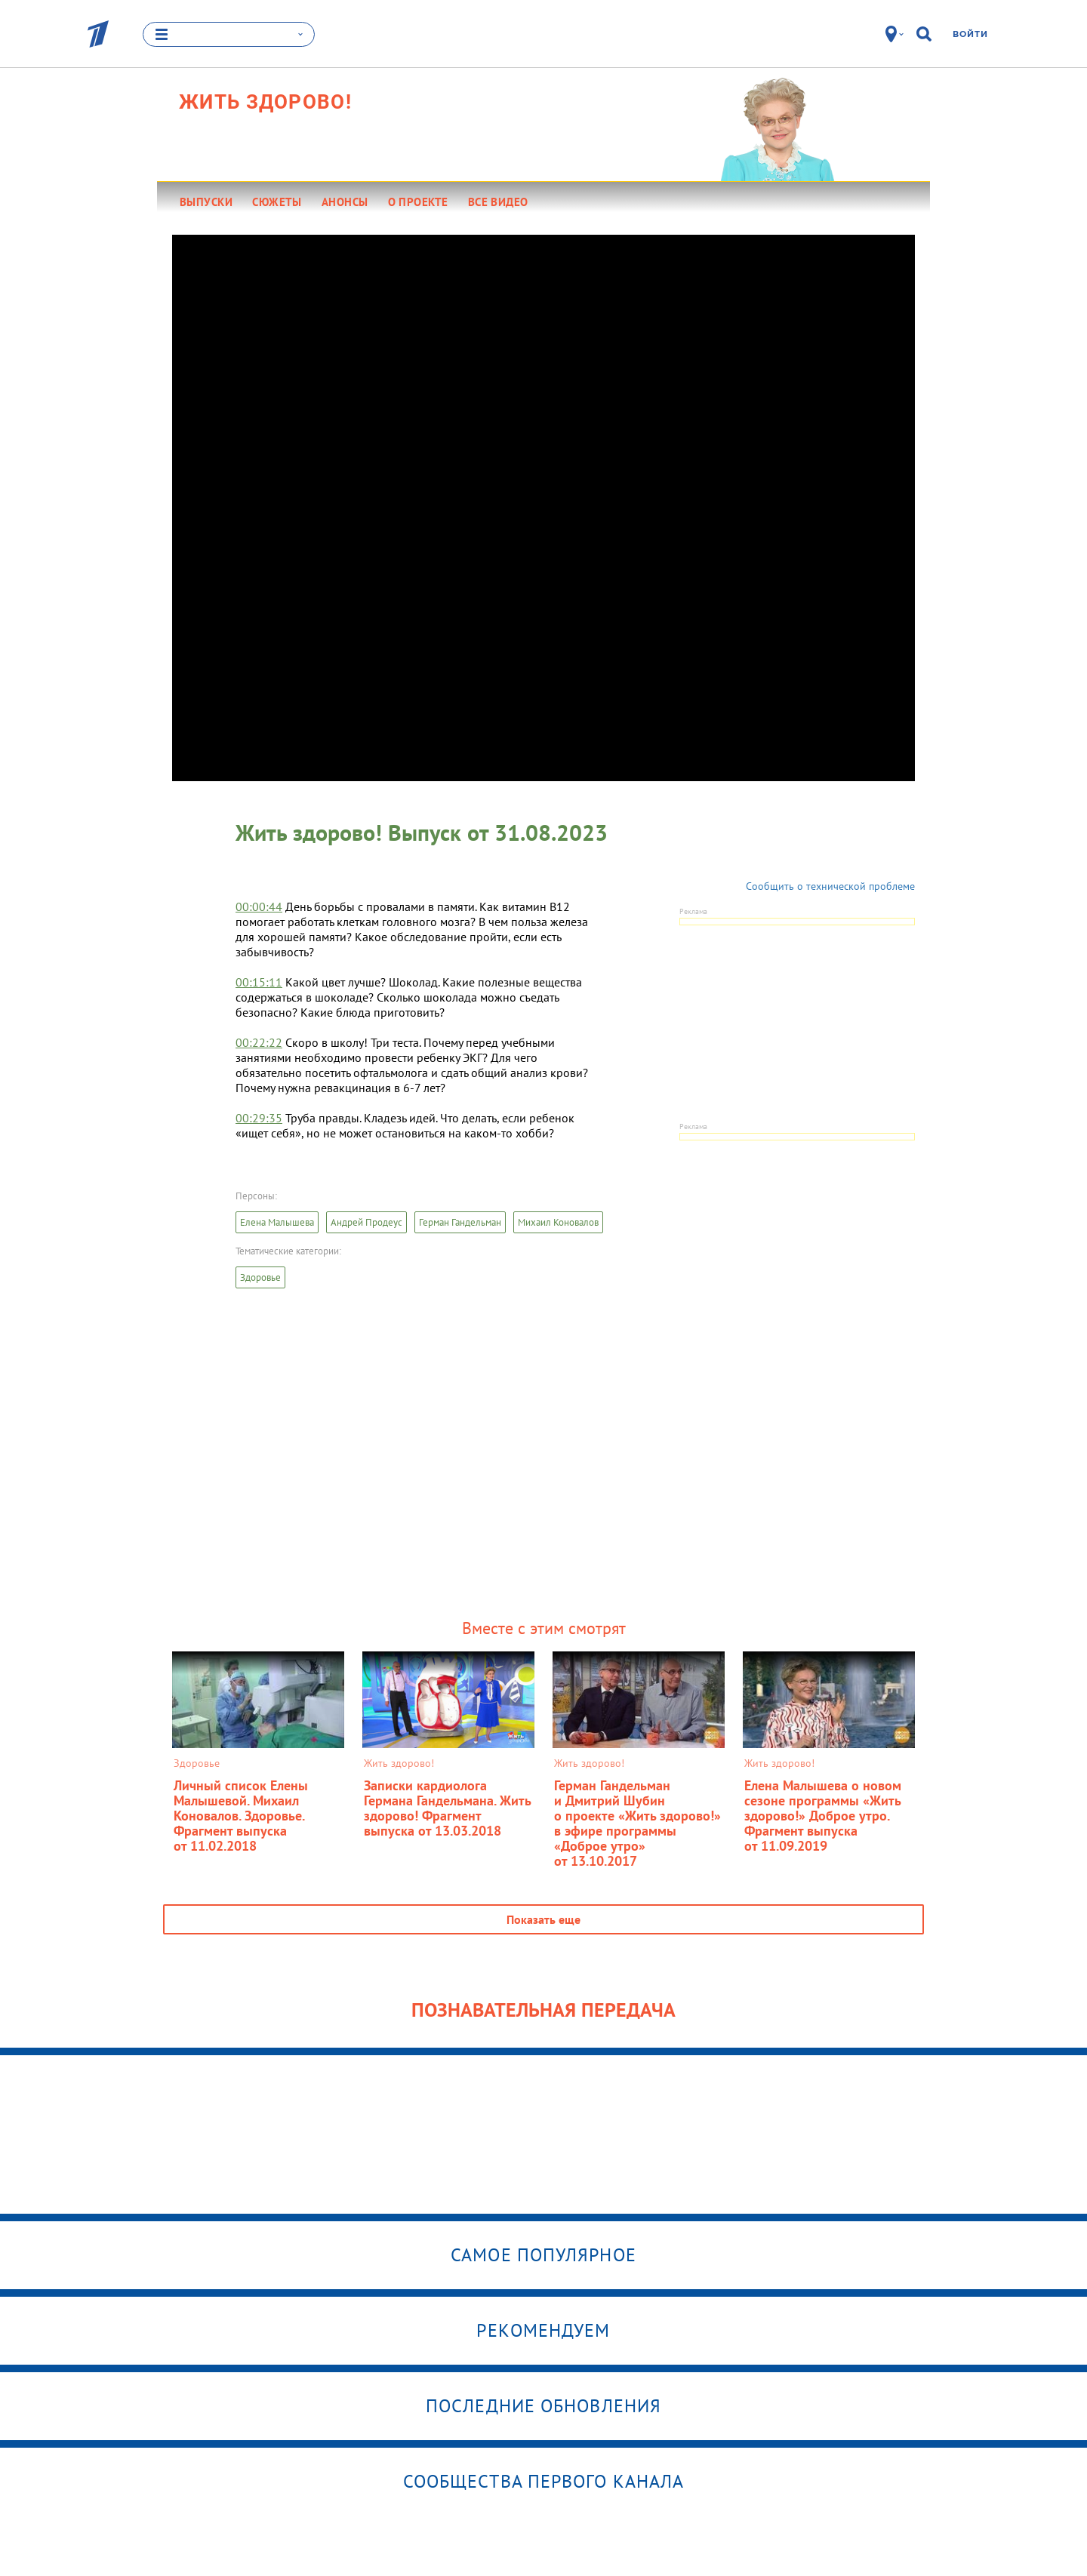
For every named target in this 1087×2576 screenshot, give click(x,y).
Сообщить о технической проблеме (830, 886)
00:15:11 (259, 981)
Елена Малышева (277, 1222)
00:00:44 (259, 906)
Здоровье (260, 1277)
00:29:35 (259, 1117)
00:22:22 (259, 1042)
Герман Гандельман (460, 1222)
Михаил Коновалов (558, 1222)
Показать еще (543, 1919)
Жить (265, 102)
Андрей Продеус (366, 1222)
